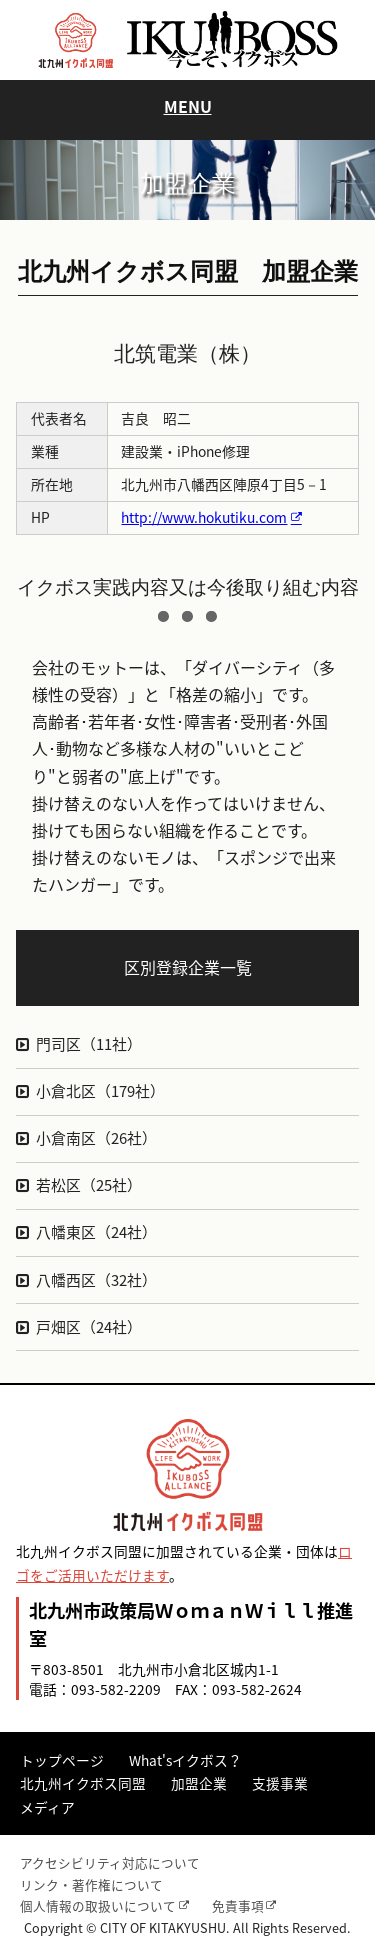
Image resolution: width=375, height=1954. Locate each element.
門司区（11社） (89, 1044)
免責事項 (238, 1905)
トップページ (62, 1760)
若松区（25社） (89, 1185)
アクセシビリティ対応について (110, 1862)
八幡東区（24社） (96, 1232)
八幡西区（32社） (96, 1280)
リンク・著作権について (91, 1884)
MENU (188, 106)
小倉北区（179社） (100, 1091)
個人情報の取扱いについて (98, 1905)
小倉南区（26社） (96, 1138)
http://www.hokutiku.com (204, 517)
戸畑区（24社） (89, 1327)
